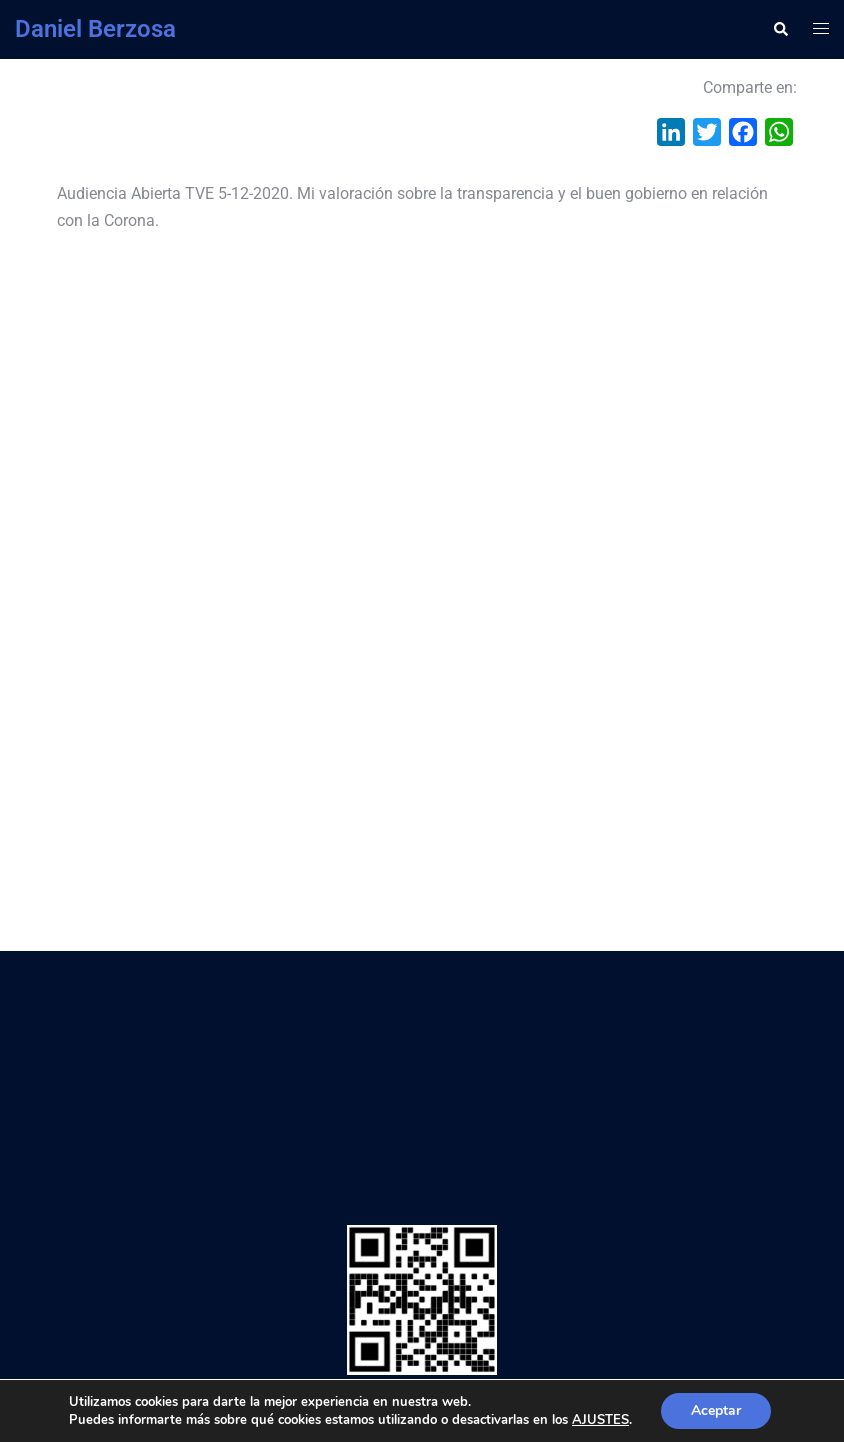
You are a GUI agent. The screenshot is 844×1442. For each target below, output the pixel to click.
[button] (780, 29)
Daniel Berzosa (95, 29)
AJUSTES (600, 1420)
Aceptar (716, 1410)
